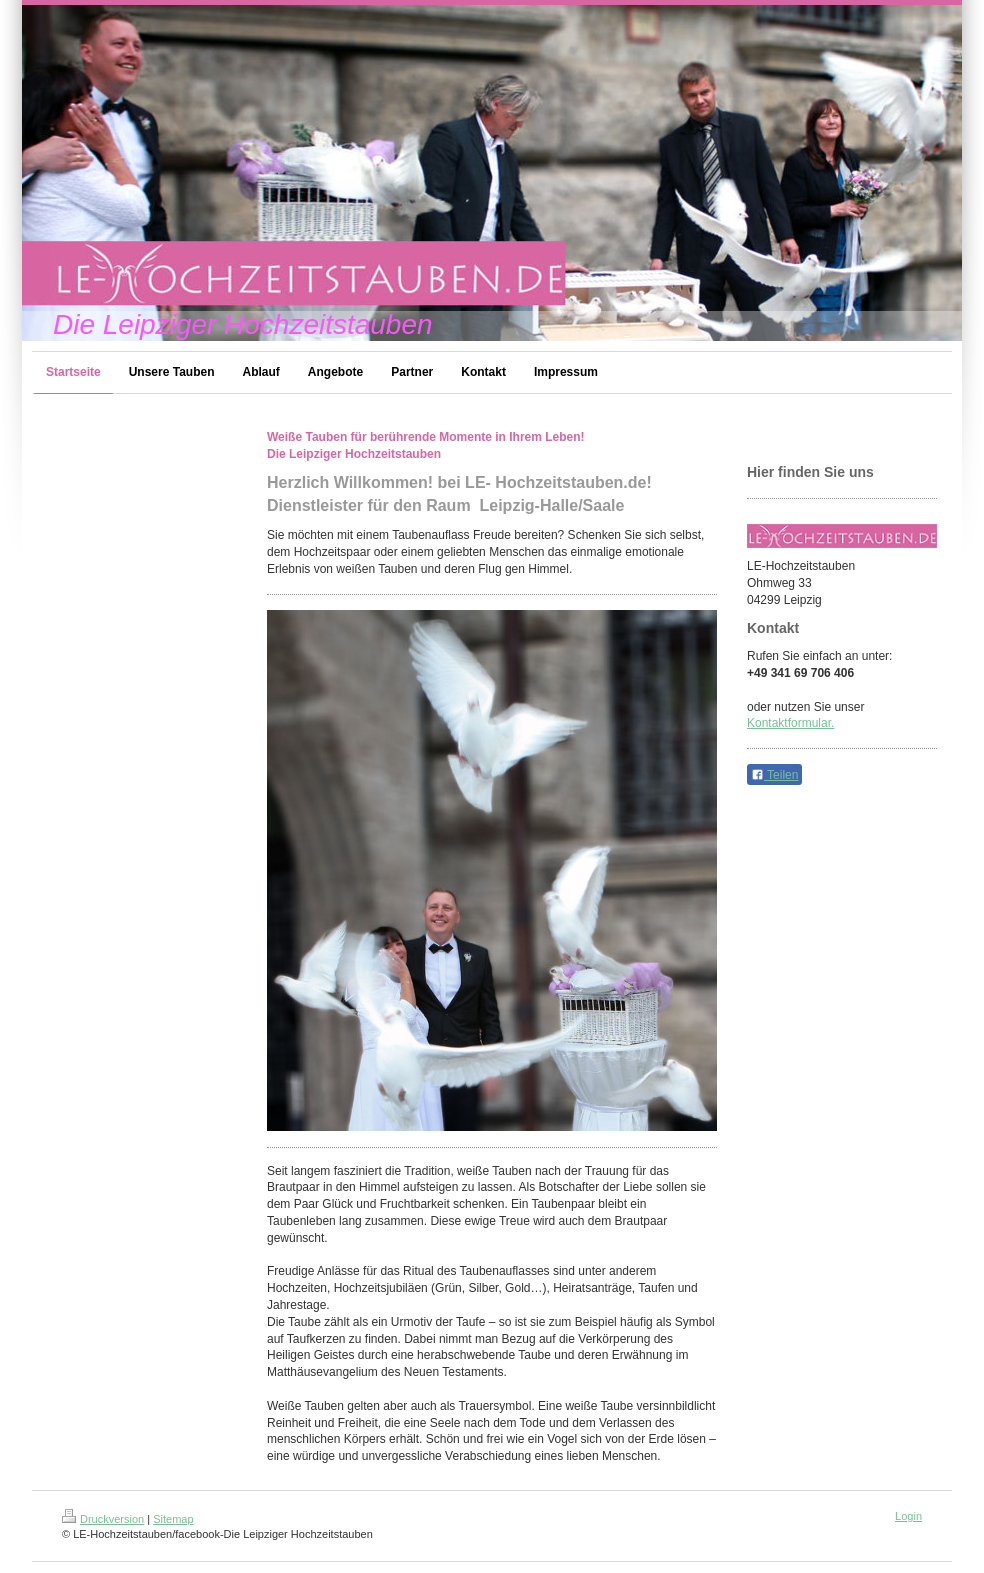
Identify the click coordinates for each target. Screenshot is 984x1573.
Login (908, 1516)
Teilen (774, 775)
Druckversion (103, 1519)
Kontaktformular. (790, 723)
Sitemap (173, 1519)
